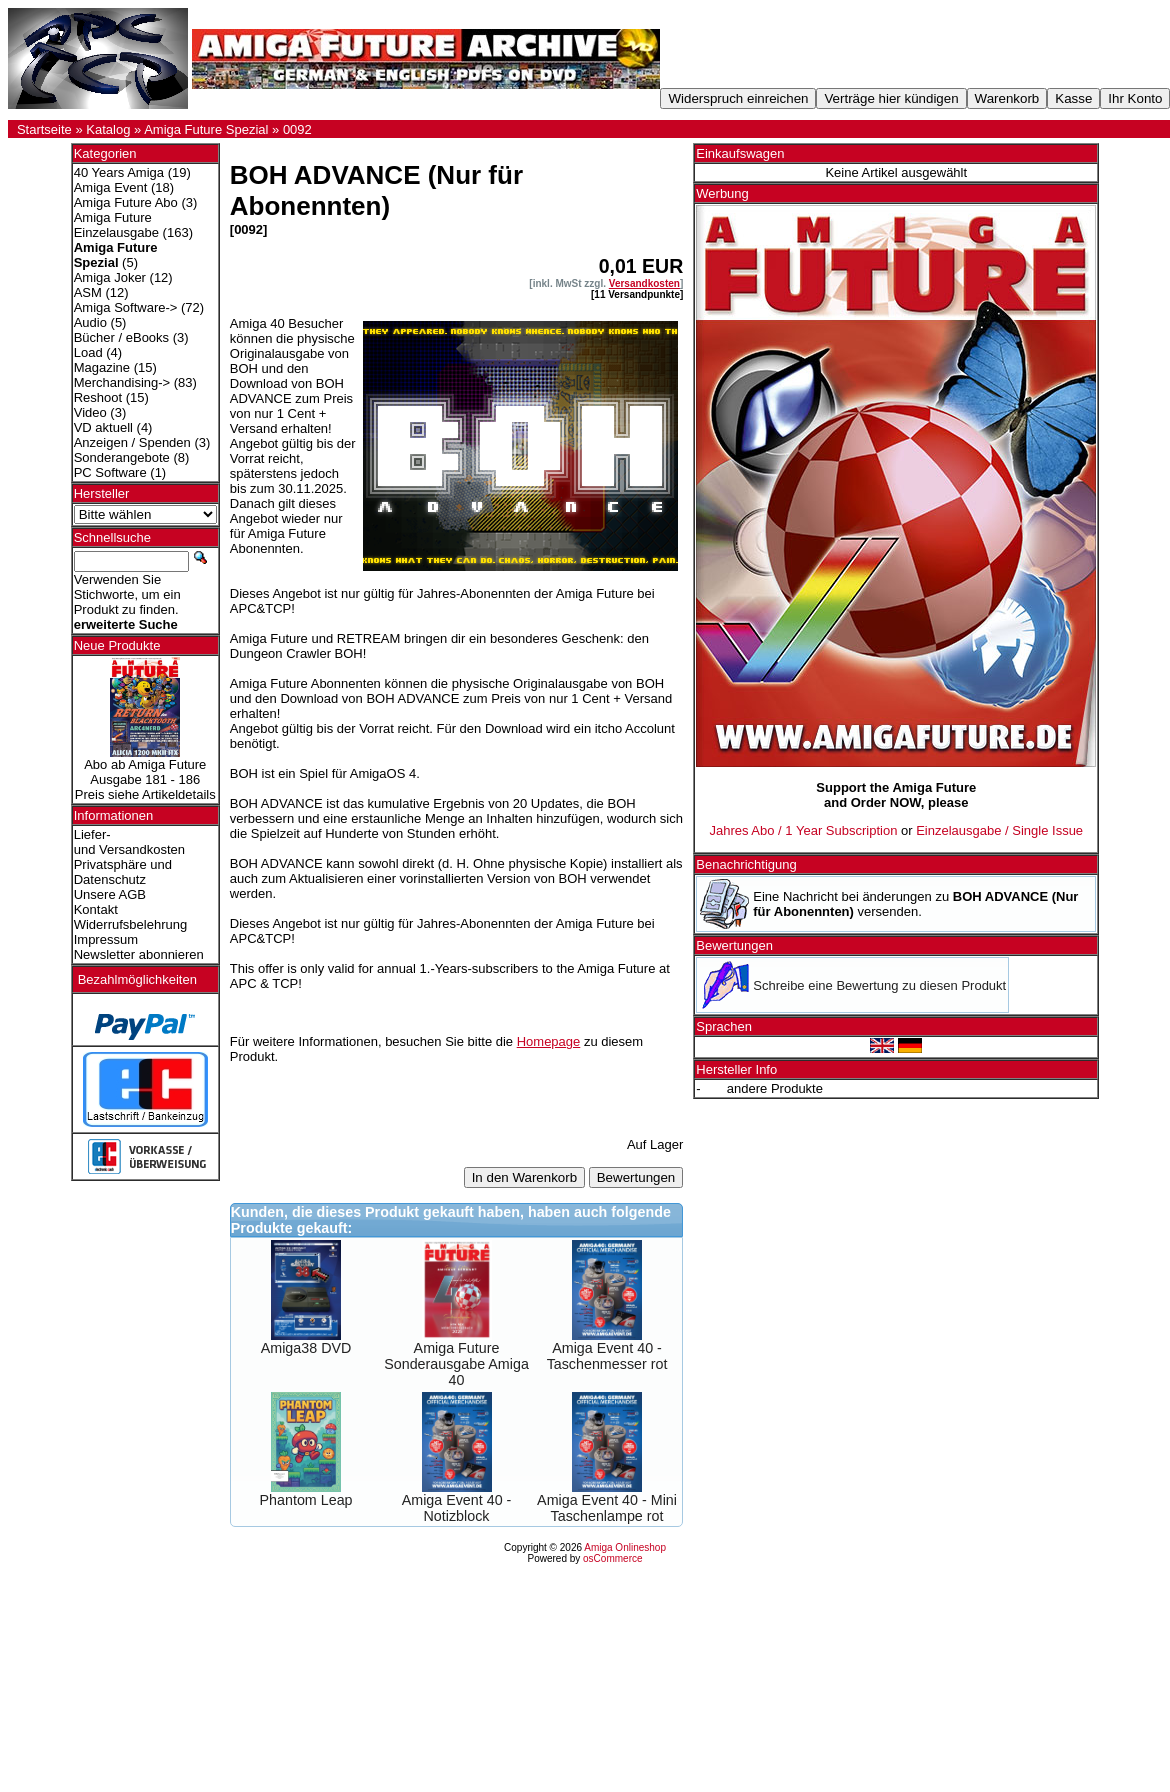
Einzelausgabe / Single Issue (999, 830)
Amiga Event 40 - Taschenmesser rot (607, 1356)
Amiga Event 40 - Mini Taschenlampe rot (607, 1508)
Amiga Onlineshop (625, 1547)
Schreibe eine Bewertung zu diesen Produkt (879, 985)
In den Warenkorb (524, 1177)
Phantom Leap (306, 1500)
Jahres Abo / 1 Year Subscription (803, 830)
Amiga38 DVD (306, 1348)
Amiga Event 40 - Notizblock (457, 1508)
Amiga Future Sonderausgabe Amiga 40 (456, 1364)
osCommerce (612, 1558)
